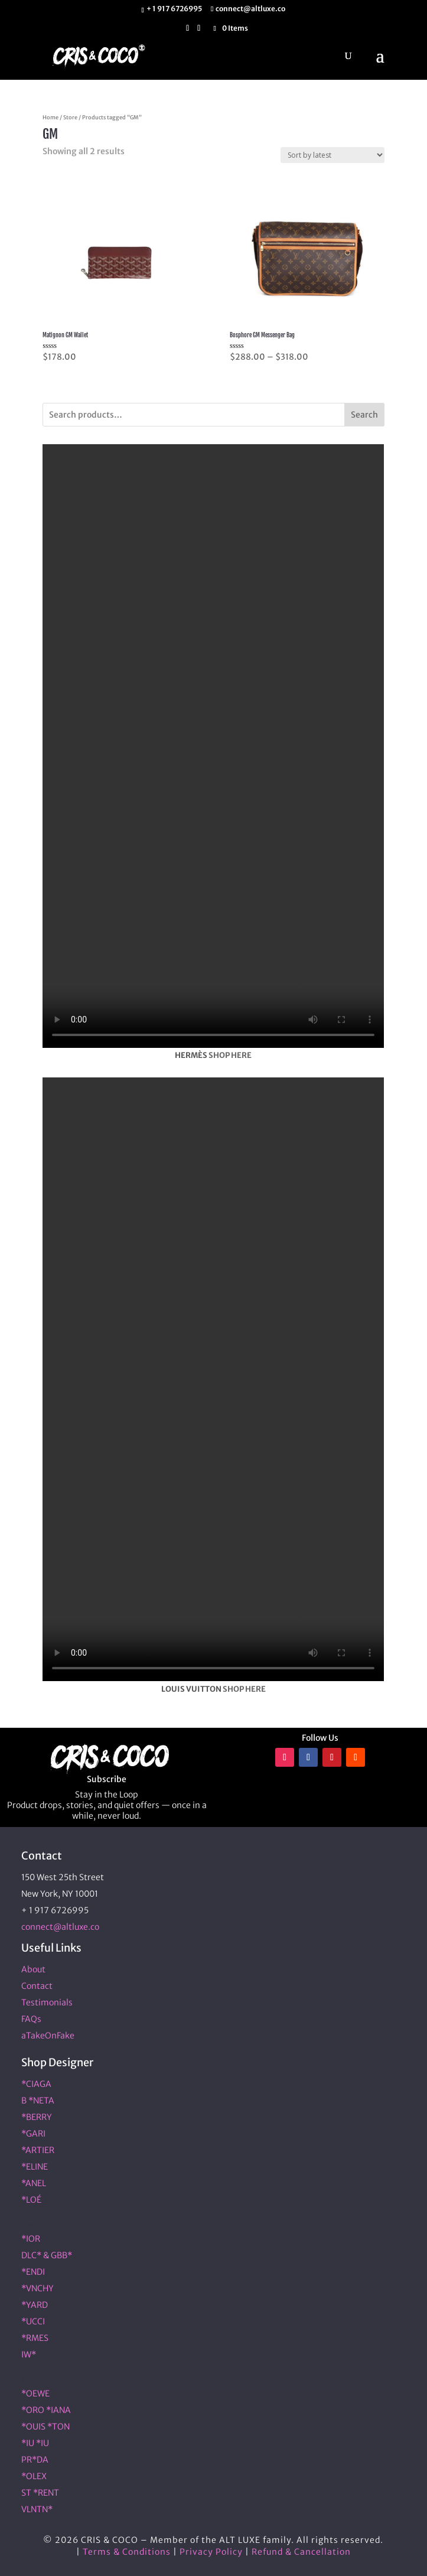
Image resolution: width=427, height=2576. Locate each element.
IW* (28, 2354)
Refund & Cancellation (301, 2551)
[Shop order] (332, 155)
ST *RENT (40, 2492)
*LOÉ (31, 2199)
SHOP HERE (230, 1055)
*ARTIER (37, 2150)
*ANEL (33, 2183)
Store (70, 117)
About (33, 1969)
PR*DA (34, 2459)
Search (364, 414)
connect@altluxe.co (60, 1927)
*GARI (33, 2133)
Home (50, 117)
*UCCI (33, 2321)
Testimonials (47, 2002)
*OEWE (35, 2393)
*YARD (34, 2305)
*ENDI (33, 2271)
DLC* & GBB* (46, 2255)
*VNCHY (37, 2288)
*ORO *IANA (46, 2410)
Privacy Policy (211, 2551)
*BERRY (36, 2117)
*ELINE (34, 2166)
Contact (37, 1986)
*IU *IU (35, 2443)
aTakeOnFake (47, 2035)
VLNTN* (37, 2509)
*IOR (30, 2238)
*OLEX (34, 2476)
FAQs (31, 2019)
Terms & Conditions (127, 2551)
